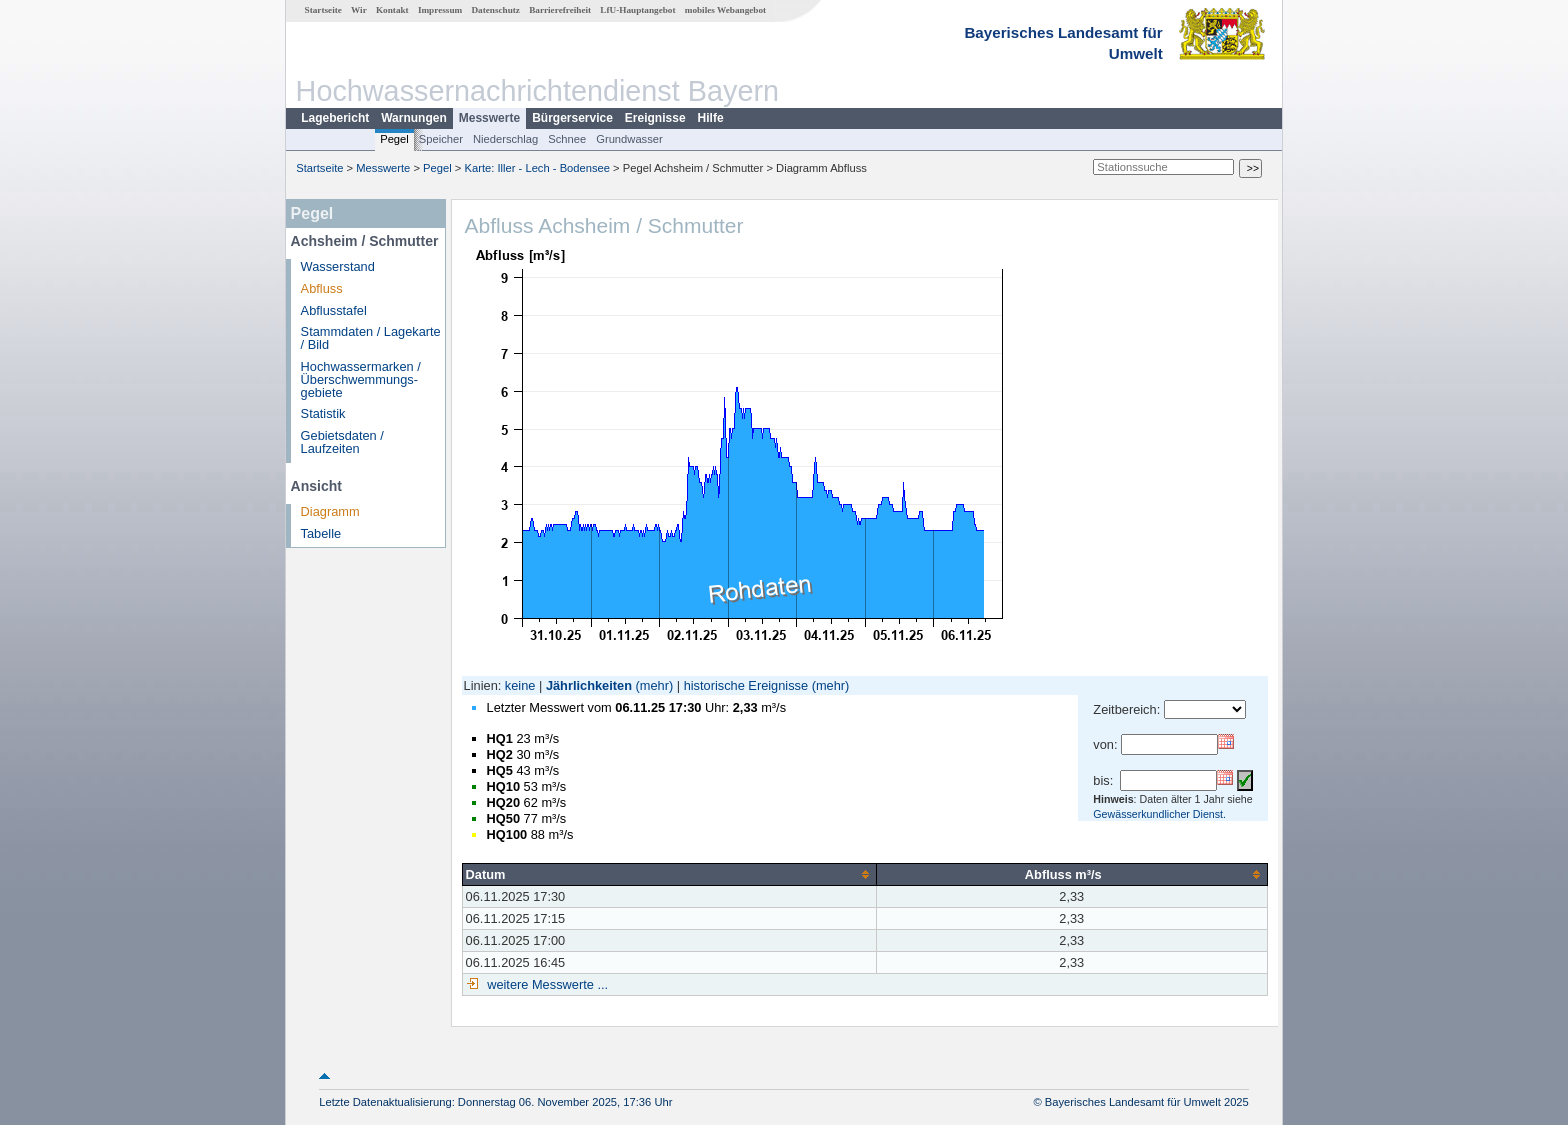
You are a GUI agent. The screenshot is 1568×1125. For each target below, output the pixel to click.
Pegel (394, 139)
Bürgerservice (572, 118)
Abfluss (322, 288)
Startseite (323, 10)
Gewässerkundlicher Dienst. (1159, 814)
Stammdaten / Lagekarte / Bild (371, 338)
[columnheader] (669, 874)
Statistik (323, 413)
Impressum (440, 10)
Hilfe (711, 118)
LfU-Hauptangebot (637, 10)
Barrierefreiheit (560, 10)
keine (520, 685)
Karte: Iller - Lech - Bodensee (538, 168)
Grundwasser (629, 139)
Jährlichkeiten (589, 685)
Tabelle (321, 533)
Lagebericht (335, 118)
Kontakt (392, 10)
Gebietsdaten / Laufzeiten (342, 442)
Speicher (441, 139)
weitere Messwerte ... (546, 984)
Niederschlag (505, 139)
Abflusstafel (334, 310)
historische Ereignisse (746, 685)
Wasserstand (338, 266)
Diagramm (330, 511)
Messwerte (489, 118)
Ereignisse (655, 118)
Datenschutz (495, 10)
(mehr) (655, 685)
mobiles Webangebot (725, 10)
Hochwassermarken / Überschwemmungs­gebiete (361, 379)
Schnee (567, 139)
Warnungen (414, 118)
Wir (359, 10)
